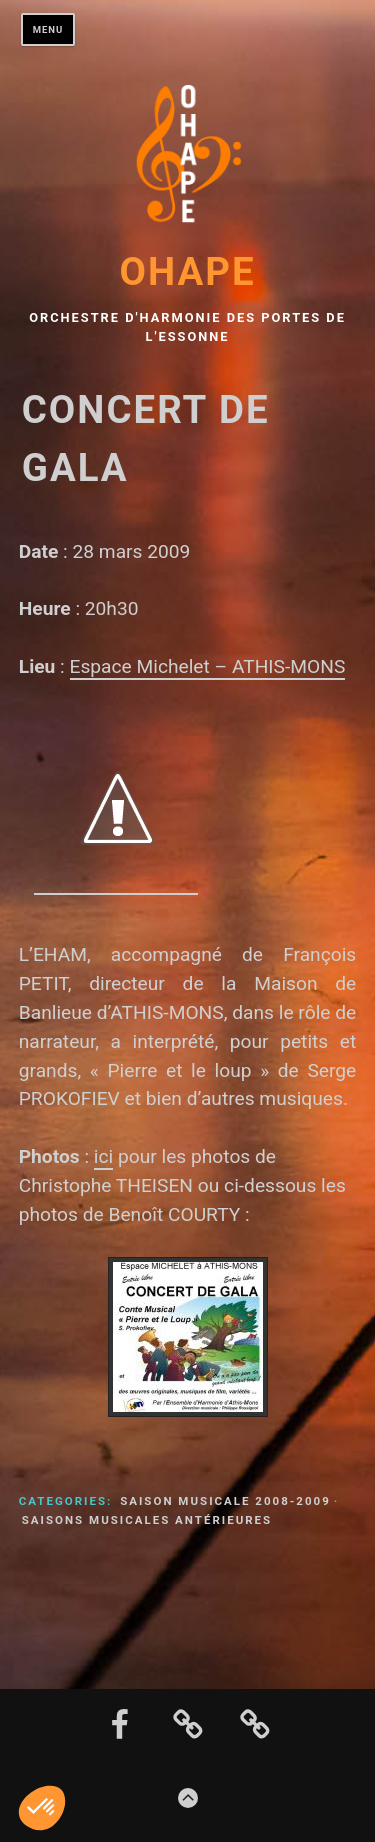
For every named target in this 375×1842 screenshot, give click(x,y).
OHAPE (187, 271)
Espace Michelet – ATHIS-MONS (208, 666)
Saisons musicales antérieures (147, 1520)
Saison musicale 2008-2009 (225, 1501)
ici (103, 1156)
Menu (48, 29)
